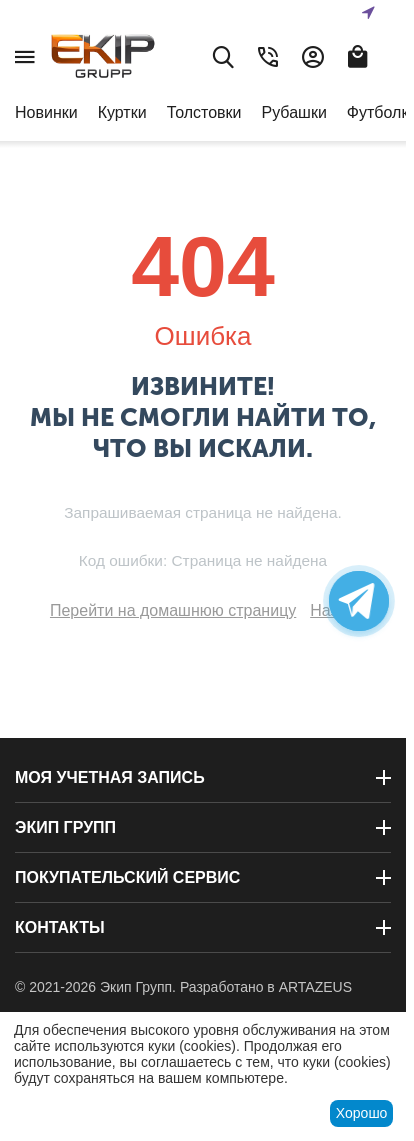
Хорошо (362, 1113)
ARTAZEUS (315, 987)
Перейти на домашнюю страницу (173, 610)
